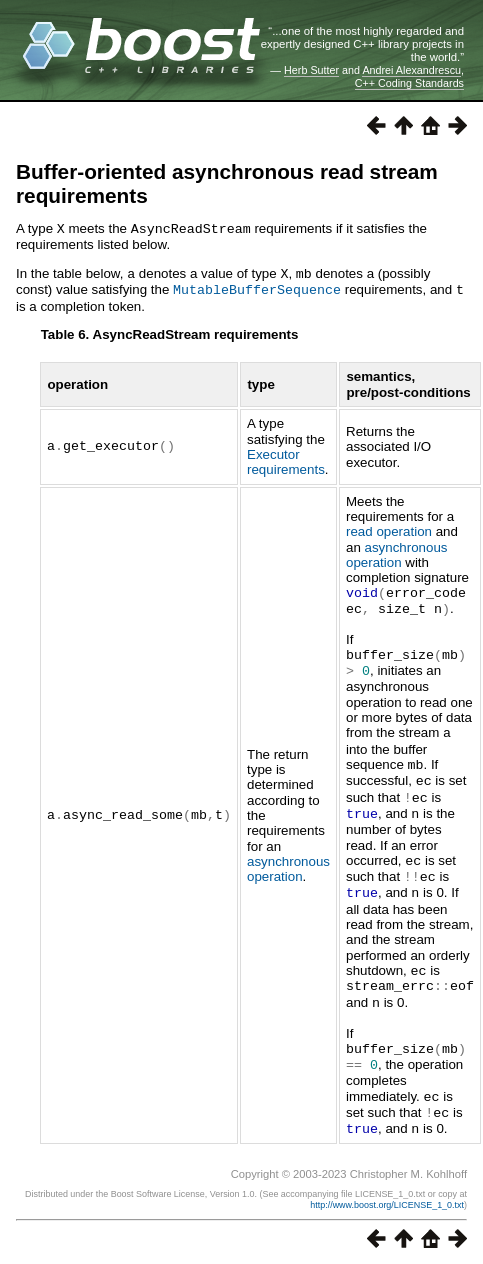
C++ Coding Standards (409, 83)
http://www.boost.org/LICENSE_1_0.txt (387, 1186)
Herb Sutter (311, 70)
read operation (389, 528)
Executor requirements (286, 459)
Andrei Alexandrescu (411, 70)
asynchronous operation (288, 858)
